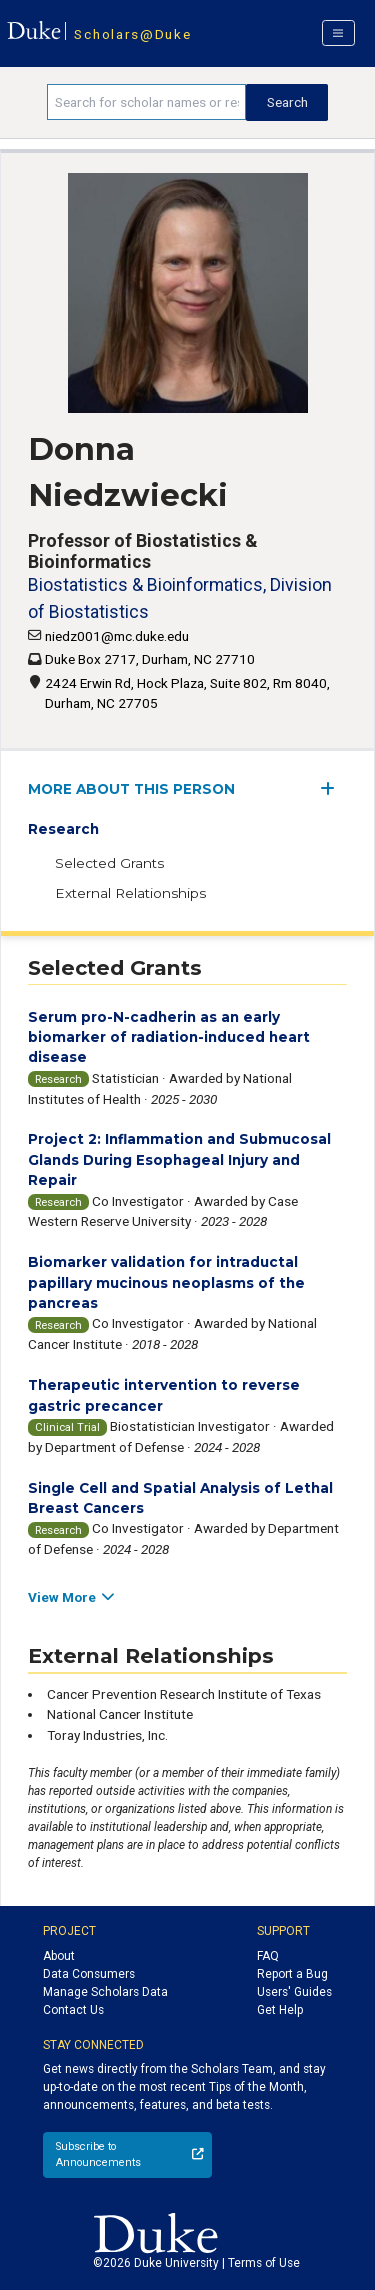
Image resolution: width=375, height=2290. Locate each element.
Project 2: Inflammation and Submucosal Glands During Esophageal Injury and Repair (179, 1159)
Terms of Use (264, 2263)
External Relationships (130, 893)
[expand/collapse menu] (333, 788)
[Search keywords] (146, 102)
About (59, 1956)
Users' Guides (294, 1992)
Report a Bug (292, 1974)
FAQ (268, 1956)
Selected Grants (109, 863)
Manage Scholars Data (105, 1992)
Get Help (280, 2010)
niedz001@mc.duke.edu (117, 636)
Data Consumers (89, 1974)
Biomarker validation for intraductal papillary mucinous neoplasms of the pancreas (166, 1282)
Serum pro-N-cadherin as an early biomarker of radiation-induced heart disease (169, 1037)
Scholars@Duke (132, 34)
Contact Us (73, 2010)
